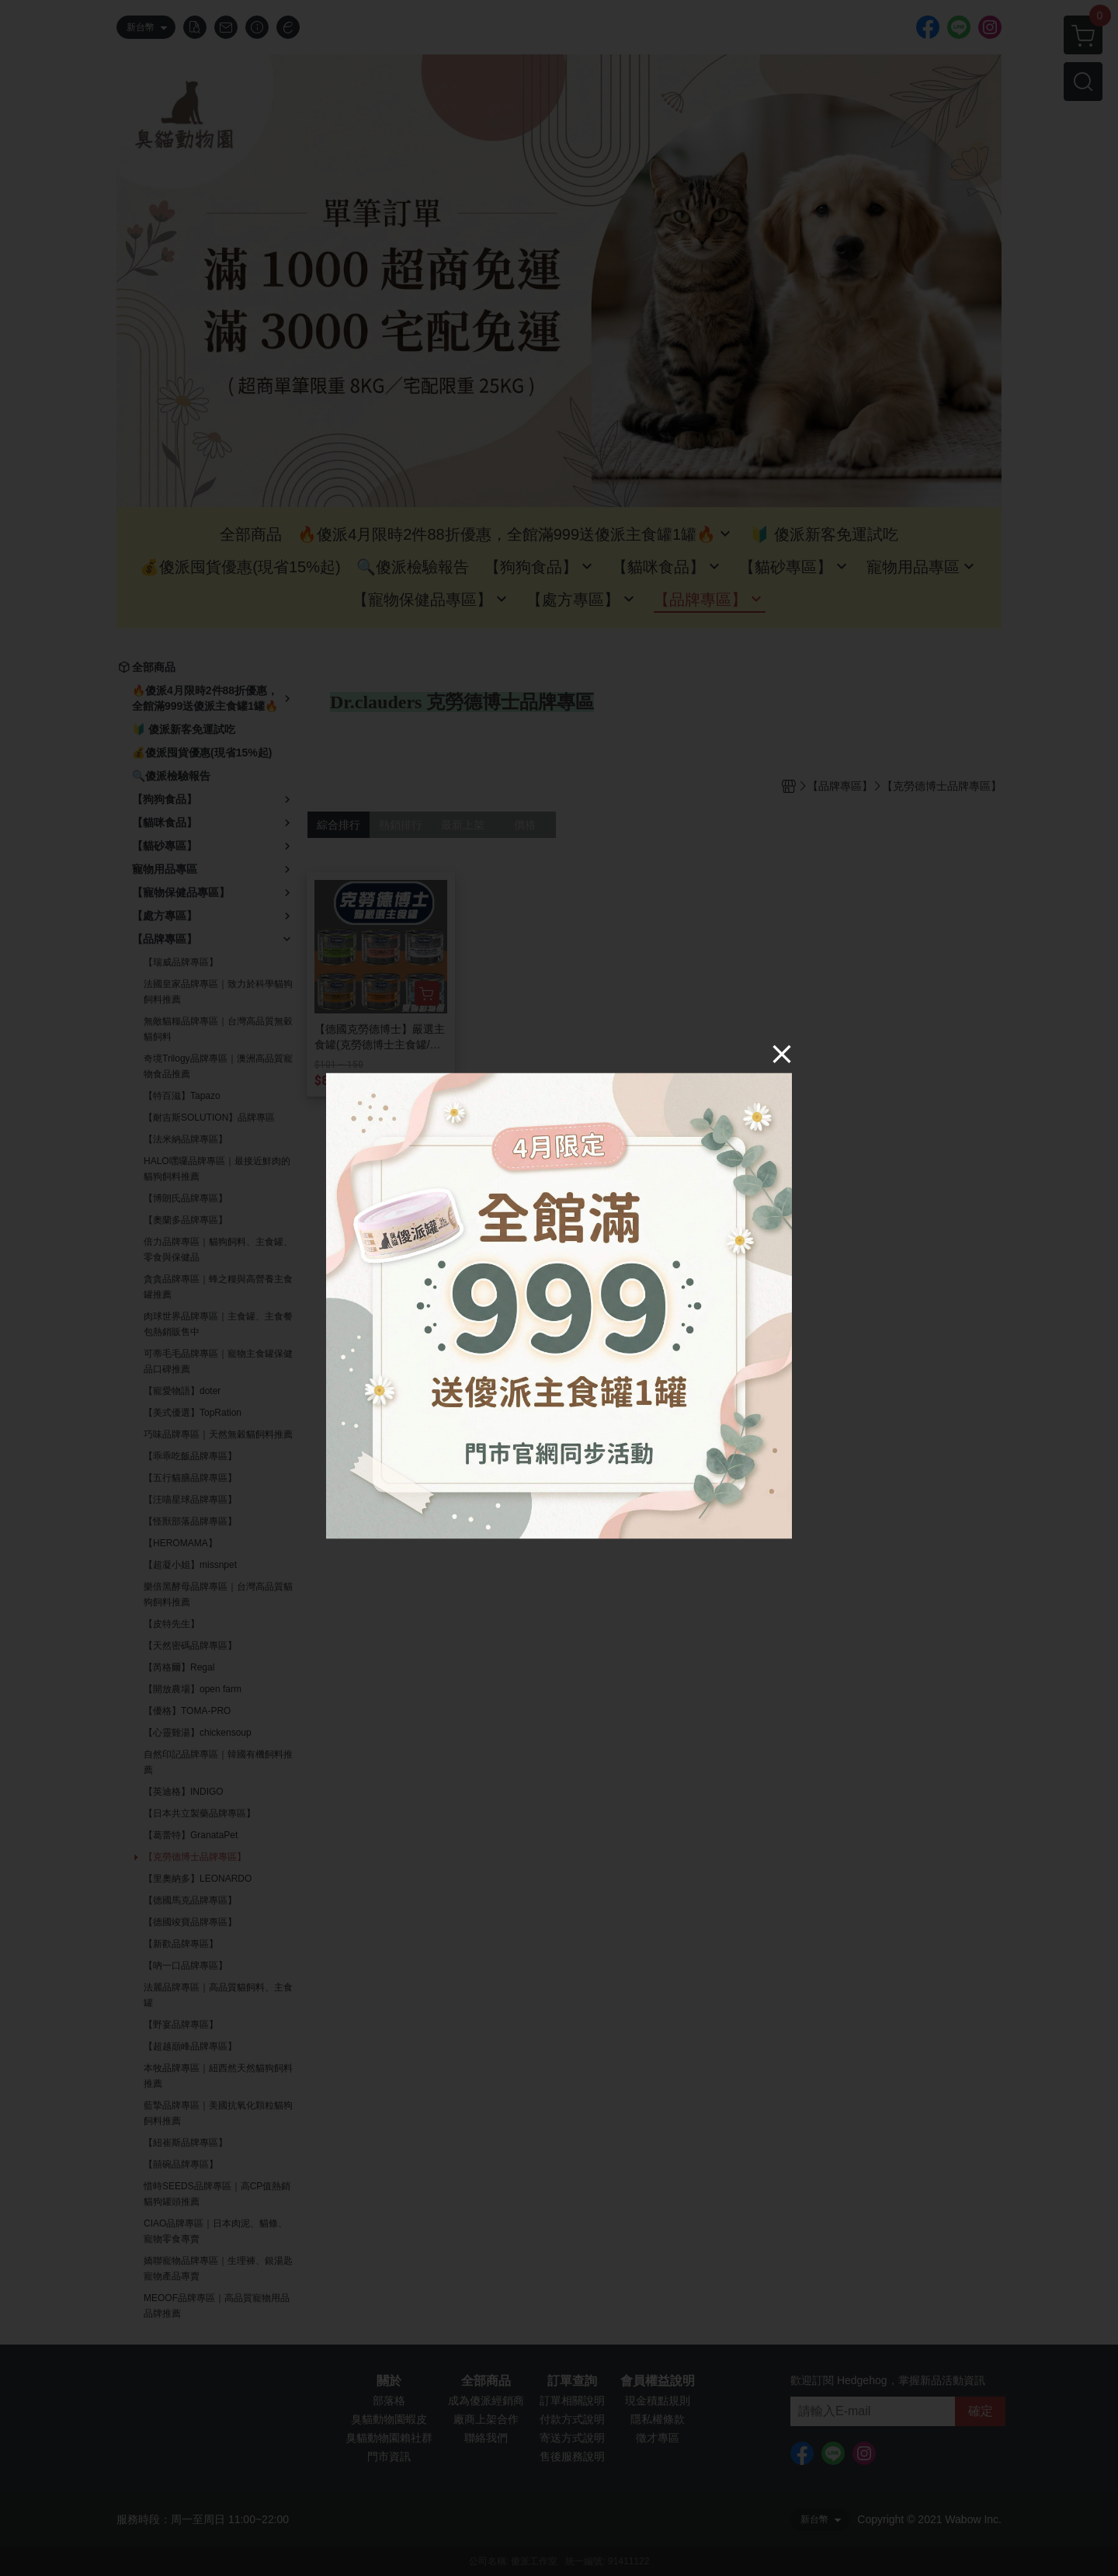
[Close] (781, 1053)
